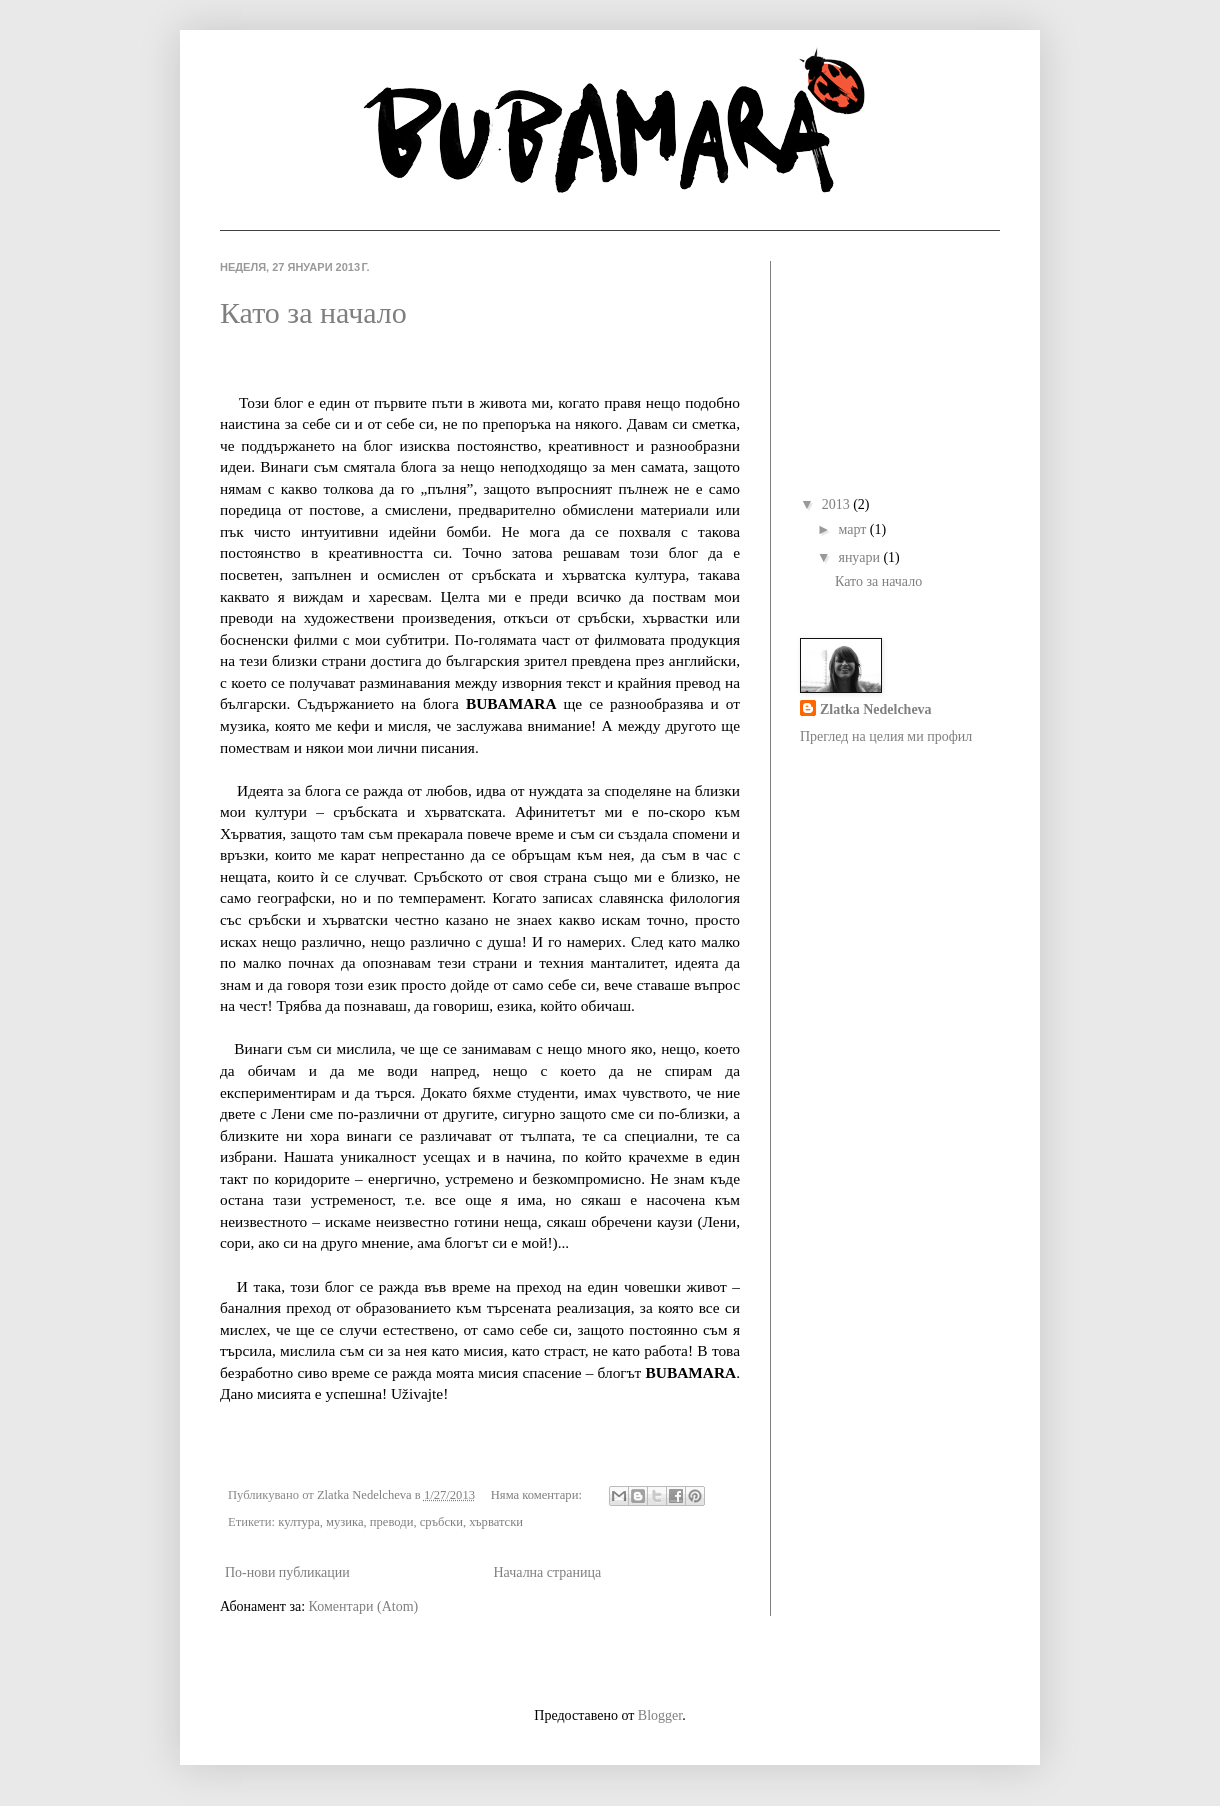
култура (299, 1522)
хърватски (496, 1522)
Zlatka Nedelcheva (876, 709)
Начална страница (547, 1572)
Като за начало (313, 312)
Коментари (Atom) (364, 1606)
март (853, 529)
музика (345, 1522)
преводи (392, 1522)
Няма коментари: (538, 1495)
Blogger (660, 1715)
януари (860, 557)
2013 (838, 504)
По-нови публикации (287, 1572)
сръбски (441, 1522)
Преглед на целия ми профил (886, 736)
